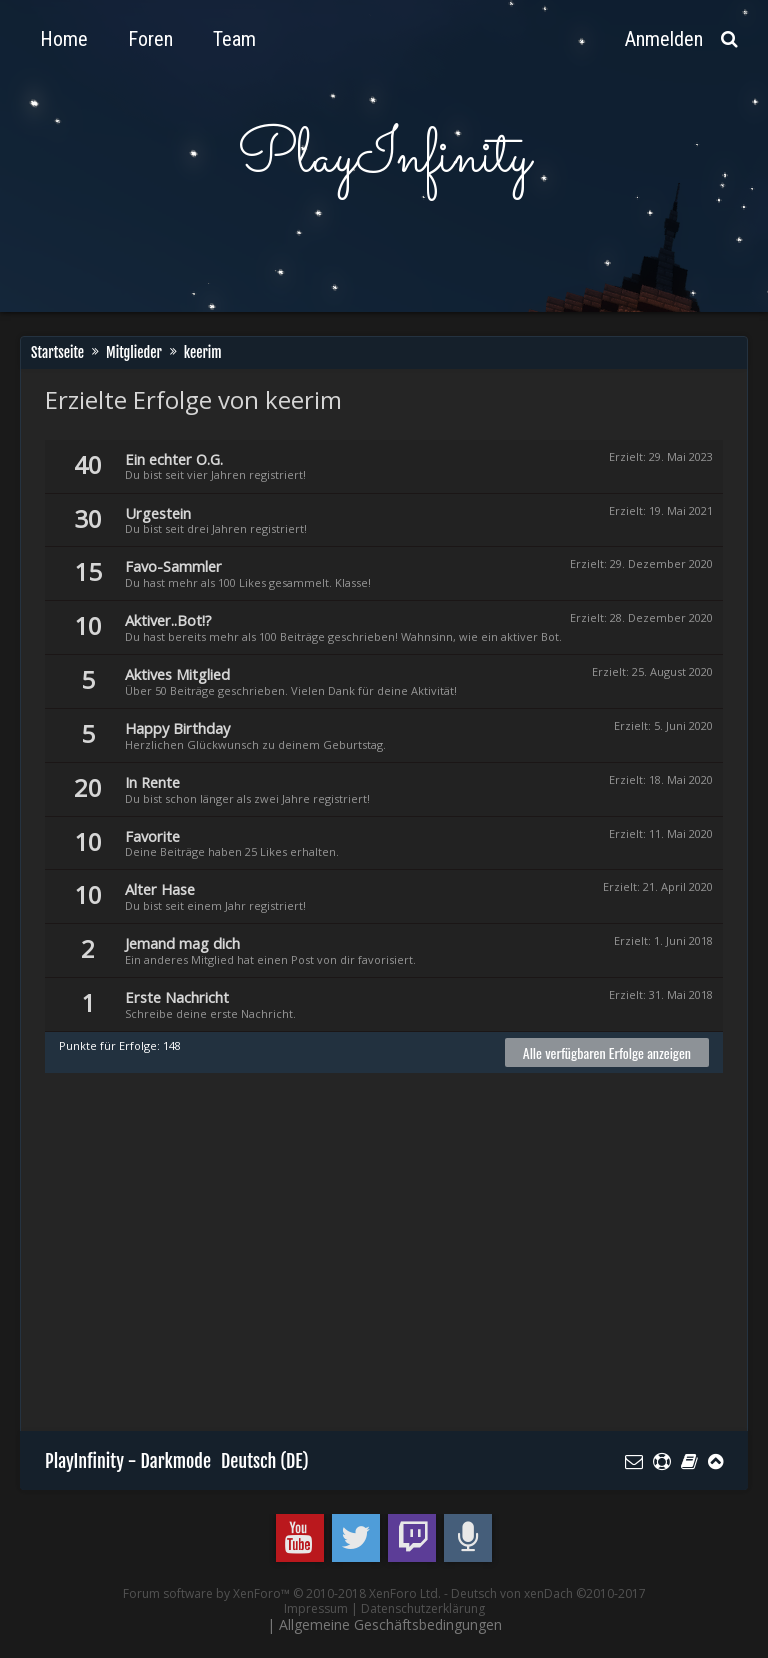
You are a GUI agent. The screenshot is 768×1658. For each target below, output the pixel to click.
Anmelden (664, 39)
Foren (150, 39)
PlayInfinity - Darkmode (128, 1461)
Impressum (316, 1608)
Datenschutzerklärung (423, 1608)
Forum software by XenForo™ (282, 1593)
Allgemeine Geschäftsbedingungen (390, 1624)
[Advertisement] (406, 1261)
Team (234, 39)
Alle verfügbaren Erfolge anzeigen (607, 1052)
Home (64, 39)
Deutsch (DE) (265, 1461)
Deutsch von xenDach (548, 1593)
